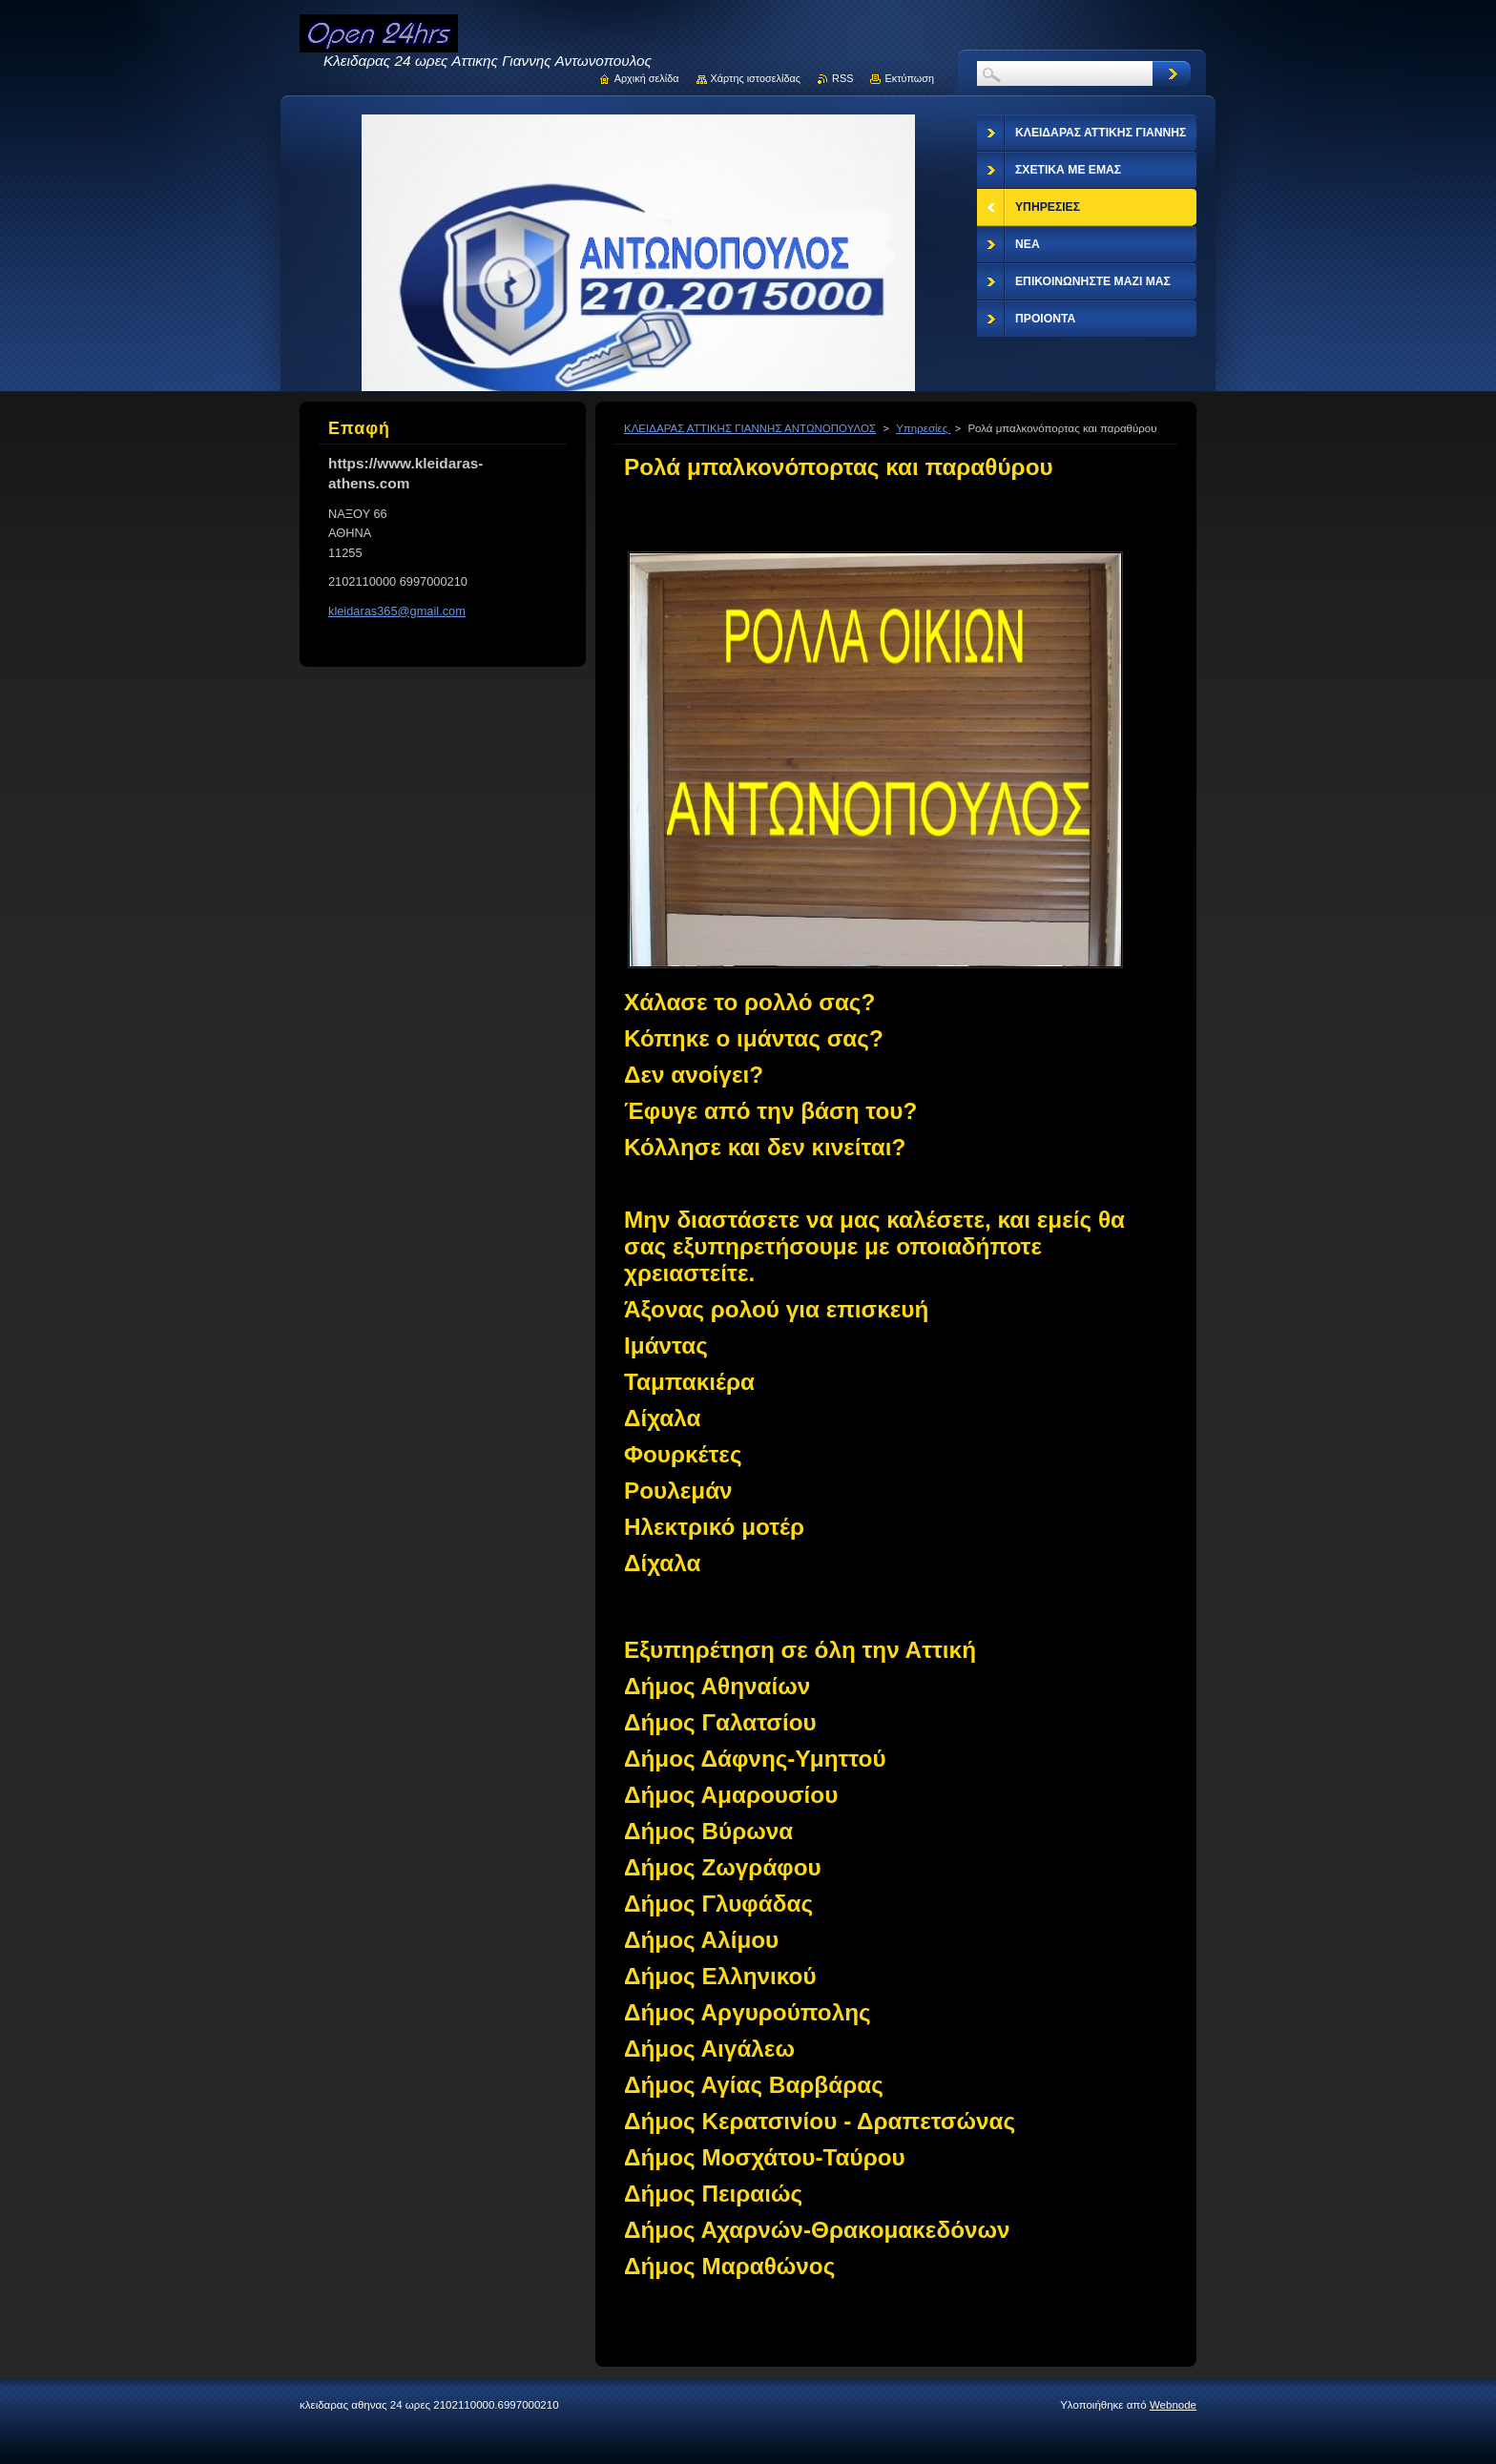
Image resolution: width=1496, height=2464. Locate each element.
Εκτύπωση (909, 78)
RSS (842, 78)
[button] (896, 2121)
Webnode (1173, 2405)
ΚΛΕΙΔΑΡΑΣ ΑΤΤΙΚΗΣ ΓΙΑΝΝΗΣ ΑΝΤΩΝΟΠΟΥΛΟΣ (750, 428)
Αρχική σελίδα (646, 78)
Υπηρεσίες (923, 428)
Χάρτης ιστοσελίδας (756, 78)
